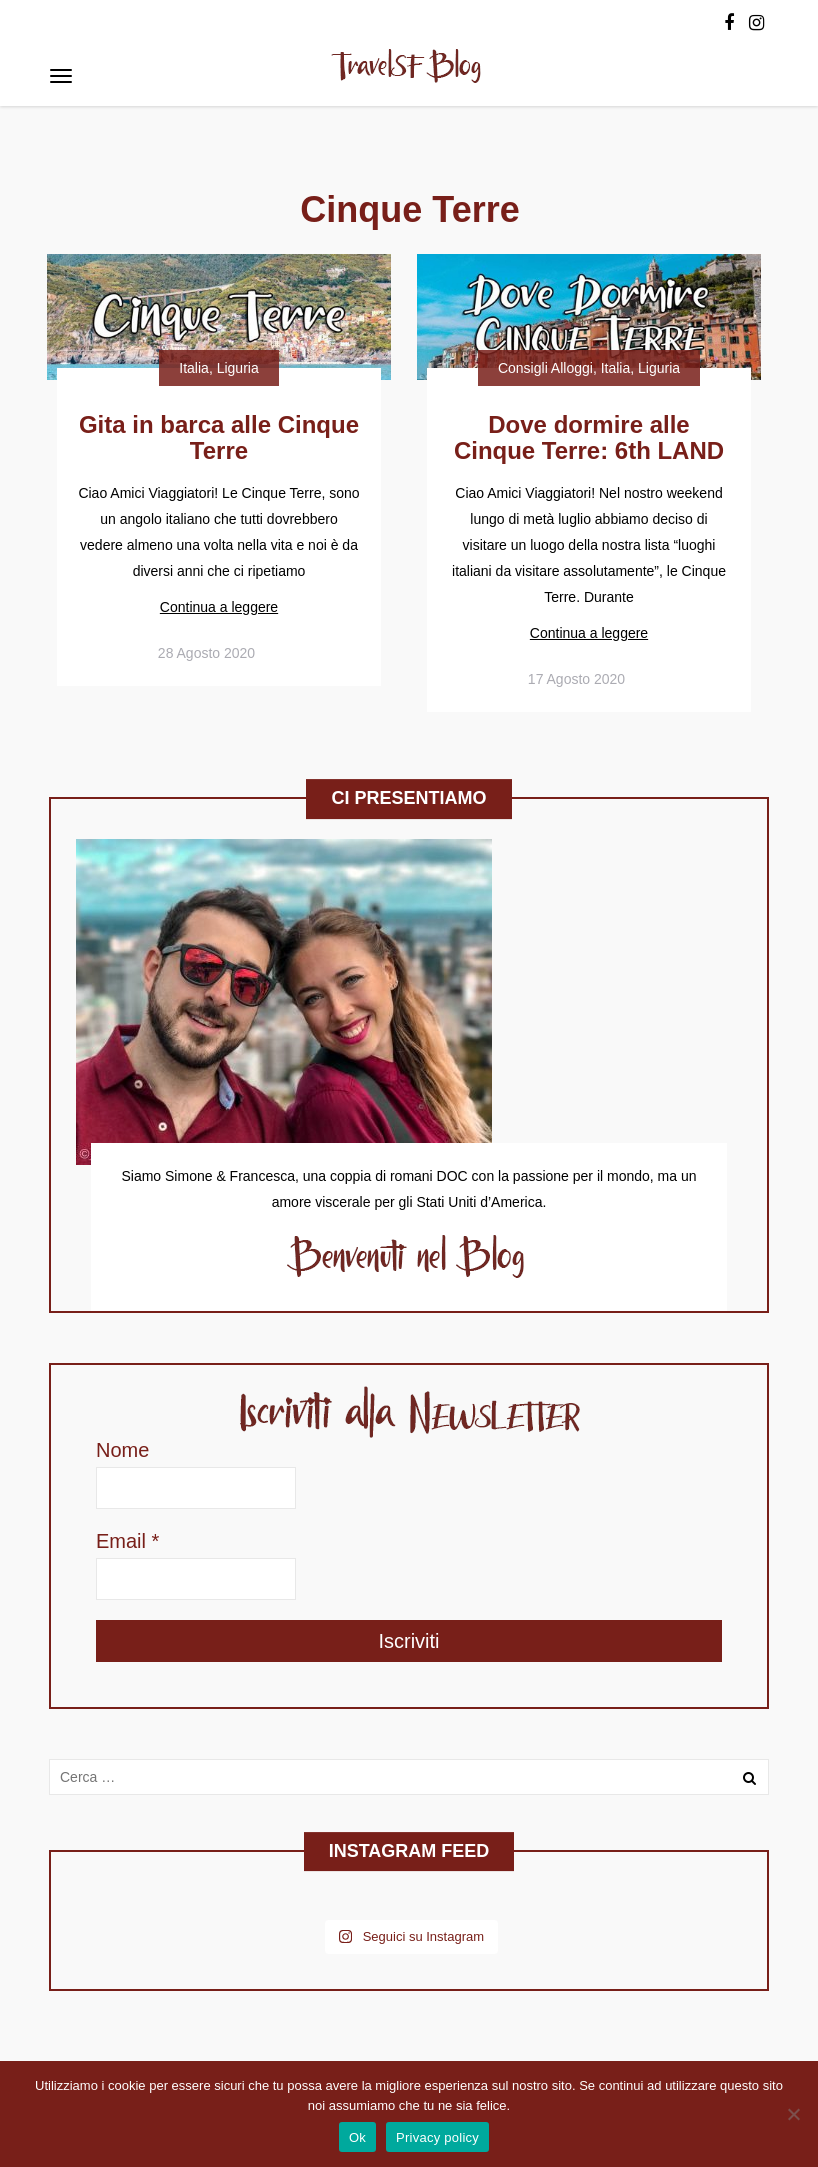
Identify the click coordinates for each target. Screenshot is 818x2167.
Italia (194, 368)
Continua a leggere (219, 607)
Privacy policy (437, 2137)
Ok (357, 2137)
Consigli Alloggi (545, 368)
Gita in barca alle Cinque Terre (219, 437)
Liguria (238, 368)
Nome (122, 1450)
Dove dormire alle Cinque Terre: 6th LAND (589, 437)
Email (127, 1541)
